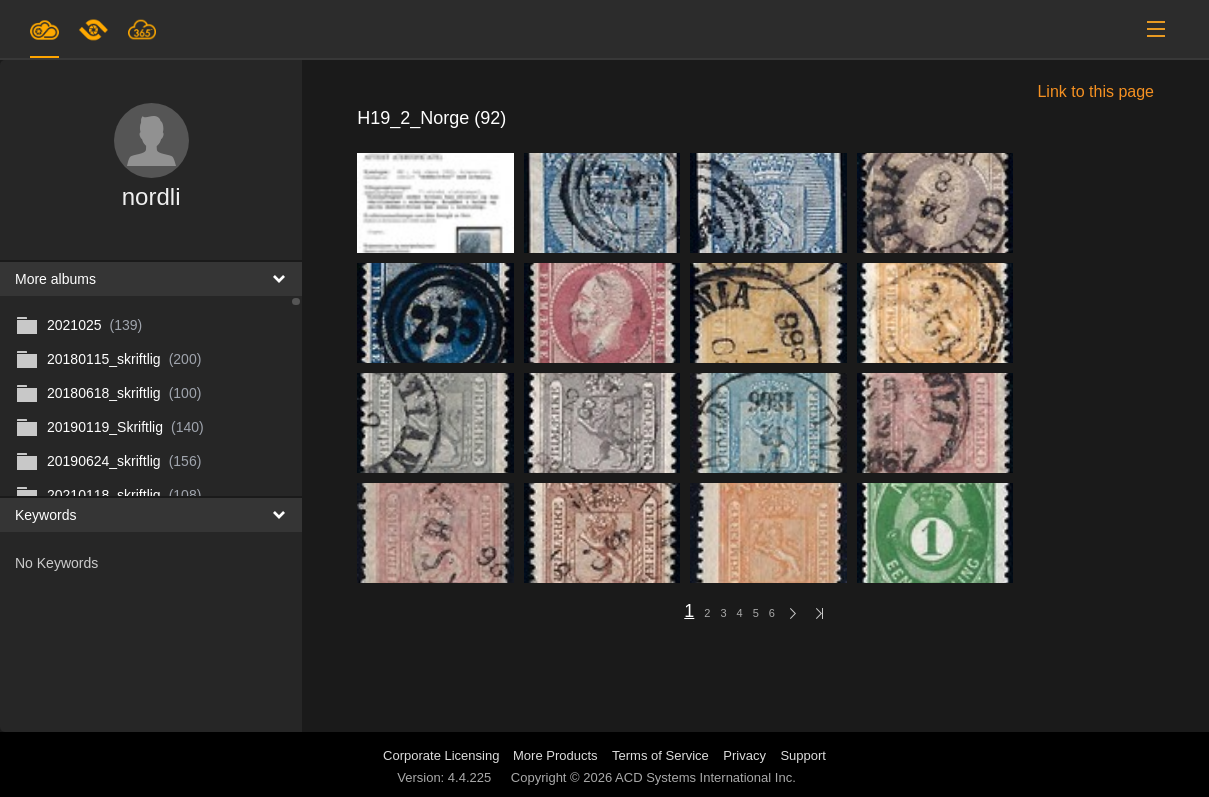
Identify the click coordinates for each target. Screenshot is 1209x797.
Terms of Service (660, 755)
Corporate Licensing (443, 755)
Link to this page (1095, 91)
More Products (555, 755)
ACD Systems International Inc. (705, 777)
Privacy (744, 755)
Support (803, 755)
